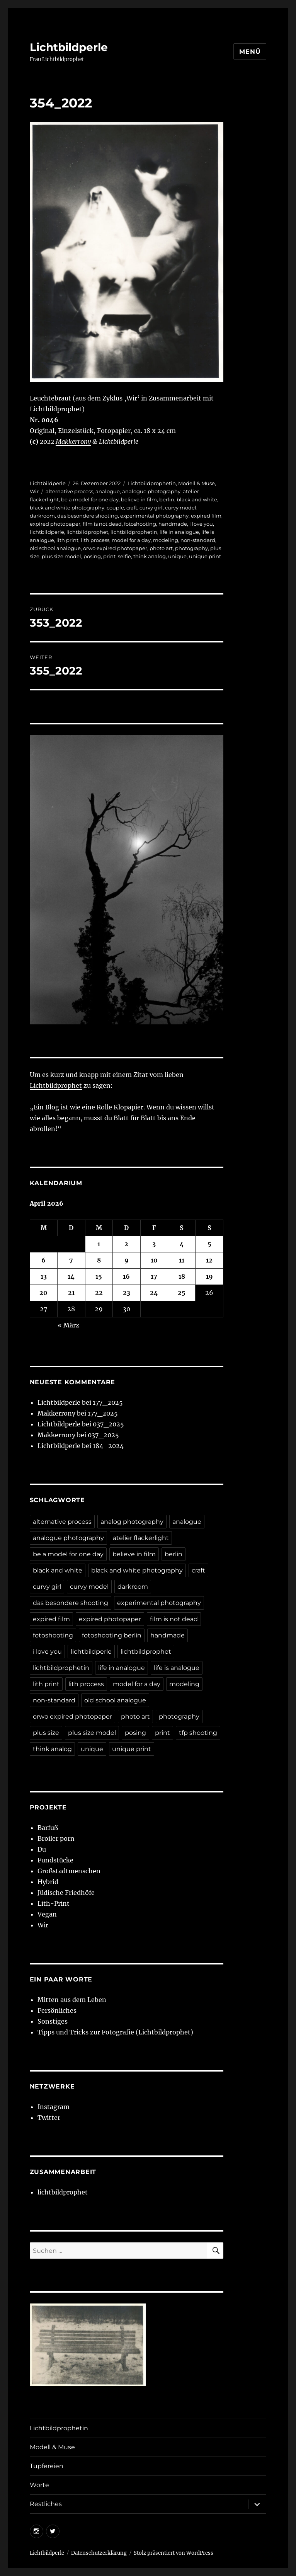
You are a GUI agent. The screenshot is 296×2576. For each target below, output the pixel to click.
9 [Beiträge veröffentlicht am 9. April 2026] (126, 1260)
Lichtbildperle (69, 47)
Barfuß (47, 1827)
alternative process (69, 491)
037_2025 (108, 1424)
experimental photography (154, 516)
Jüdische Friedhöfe (66, 1892)
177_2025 (108, 1402)
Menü (249, 51)
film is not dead (102, 524)
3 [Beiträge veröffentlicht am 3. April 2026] (154, 1244)
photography (191, 548)
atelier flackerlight (141, 1538)
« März (68, 1325)
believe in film (139, 499)
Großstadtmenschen (68, 1871)
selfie (124, 556)
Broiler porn (56, 1838)
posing (92, 556)
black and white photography (67, 507)
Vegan (47, 1914)
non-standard (197, 540)
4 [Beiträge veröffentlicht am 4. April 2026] (182, 1244)
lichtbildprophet (87, 532)
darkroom (42, 516)
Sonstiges (52, 2021)
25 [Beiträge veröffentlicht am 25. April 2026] (181, 1293)
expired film (206, 516)
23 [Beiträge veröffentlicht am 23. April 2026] (126, 1293)
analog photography (131, 1521)
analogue (107, 491)
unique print (205, 556)
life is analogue (176, 1667)
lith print (67, 540)
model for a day (131, 540)
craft (131, 507)
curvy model (180, 507)
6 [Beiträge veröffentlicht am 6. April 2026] (43, 1260)
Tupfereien (46, 2466)
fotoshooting (140, 524)
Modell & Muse (196, 483)
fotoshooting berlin (111, 1635)
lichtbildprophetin (134, 532)
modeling (165, 540)
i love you (201, 524)
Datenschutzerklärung (99, 2553)
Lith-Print (53, 1903)
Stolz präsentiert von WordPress (173, 2553)
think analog (149, 556)
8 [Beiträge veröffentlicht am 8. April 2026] (99, 1260)
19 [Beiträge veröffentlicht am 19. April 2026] (209, 1276)
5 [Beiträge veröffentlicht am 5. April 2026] (209, 1244)
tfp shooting (198, 1732)
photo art (161, 548)
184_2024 (108, 1446)
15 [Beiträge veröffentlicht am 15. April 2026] (98, 1276)
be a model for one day (90, 499)
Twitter (48, 2117)
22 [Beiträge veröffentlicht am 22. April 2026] (99, 1293)
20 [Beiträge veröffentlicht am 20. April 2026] (43, 1293)
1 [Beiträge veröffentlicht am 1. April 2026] (98, 1244)
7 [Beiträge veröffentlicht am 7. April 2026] (71, 1260)
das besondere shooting (87, 516)
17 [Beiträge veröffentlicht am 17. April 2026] (154, 1276)
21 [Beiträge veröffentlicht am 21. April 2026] (71, 1293)
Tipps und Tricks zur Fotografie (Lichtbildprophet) (115, 2032)
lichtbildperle (47, 532)
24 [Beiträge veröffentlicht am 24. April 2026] (154, 1293)
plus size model (61, 556)
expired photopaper (55, 524)
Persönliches (57, 2010)
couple (115, 507)
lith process (95, 540)
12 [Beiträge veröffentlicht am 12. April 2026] (209, 1260)
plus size (46, 1732)
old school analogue (55, 548)
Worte (39, 2485)
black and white (197, 499)
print (109, 556)
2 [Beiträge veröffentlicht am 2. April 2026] (126, 1244)
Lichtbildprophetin (152, 483)
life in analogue (179, 532)
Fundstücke (55, 1860)
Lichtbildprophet (56, 409)
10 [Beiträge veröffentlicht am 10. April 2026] (154, 1260)
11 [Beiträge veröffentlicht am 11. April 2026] (181, 1260)
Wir (34, 491)
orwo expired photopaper (115, 548)
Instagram (53, 2107)
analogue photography (151, 491)
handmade (172, 524)
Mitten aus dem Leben (71, 2000)
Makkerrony (73, 441)
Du (41, 1849)
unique (177, 556)
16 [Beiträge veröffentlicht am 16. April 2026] (126, 1276)
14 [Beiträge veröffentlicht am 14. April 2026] (71, 1276)
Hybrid (47, 1882)
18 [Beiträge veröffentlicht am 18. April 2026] (182, 1276)
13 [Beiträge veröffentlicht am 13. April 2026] (44, 1276)
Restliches (46, 2504)
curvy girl (151, 507)
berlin (166, 499)
